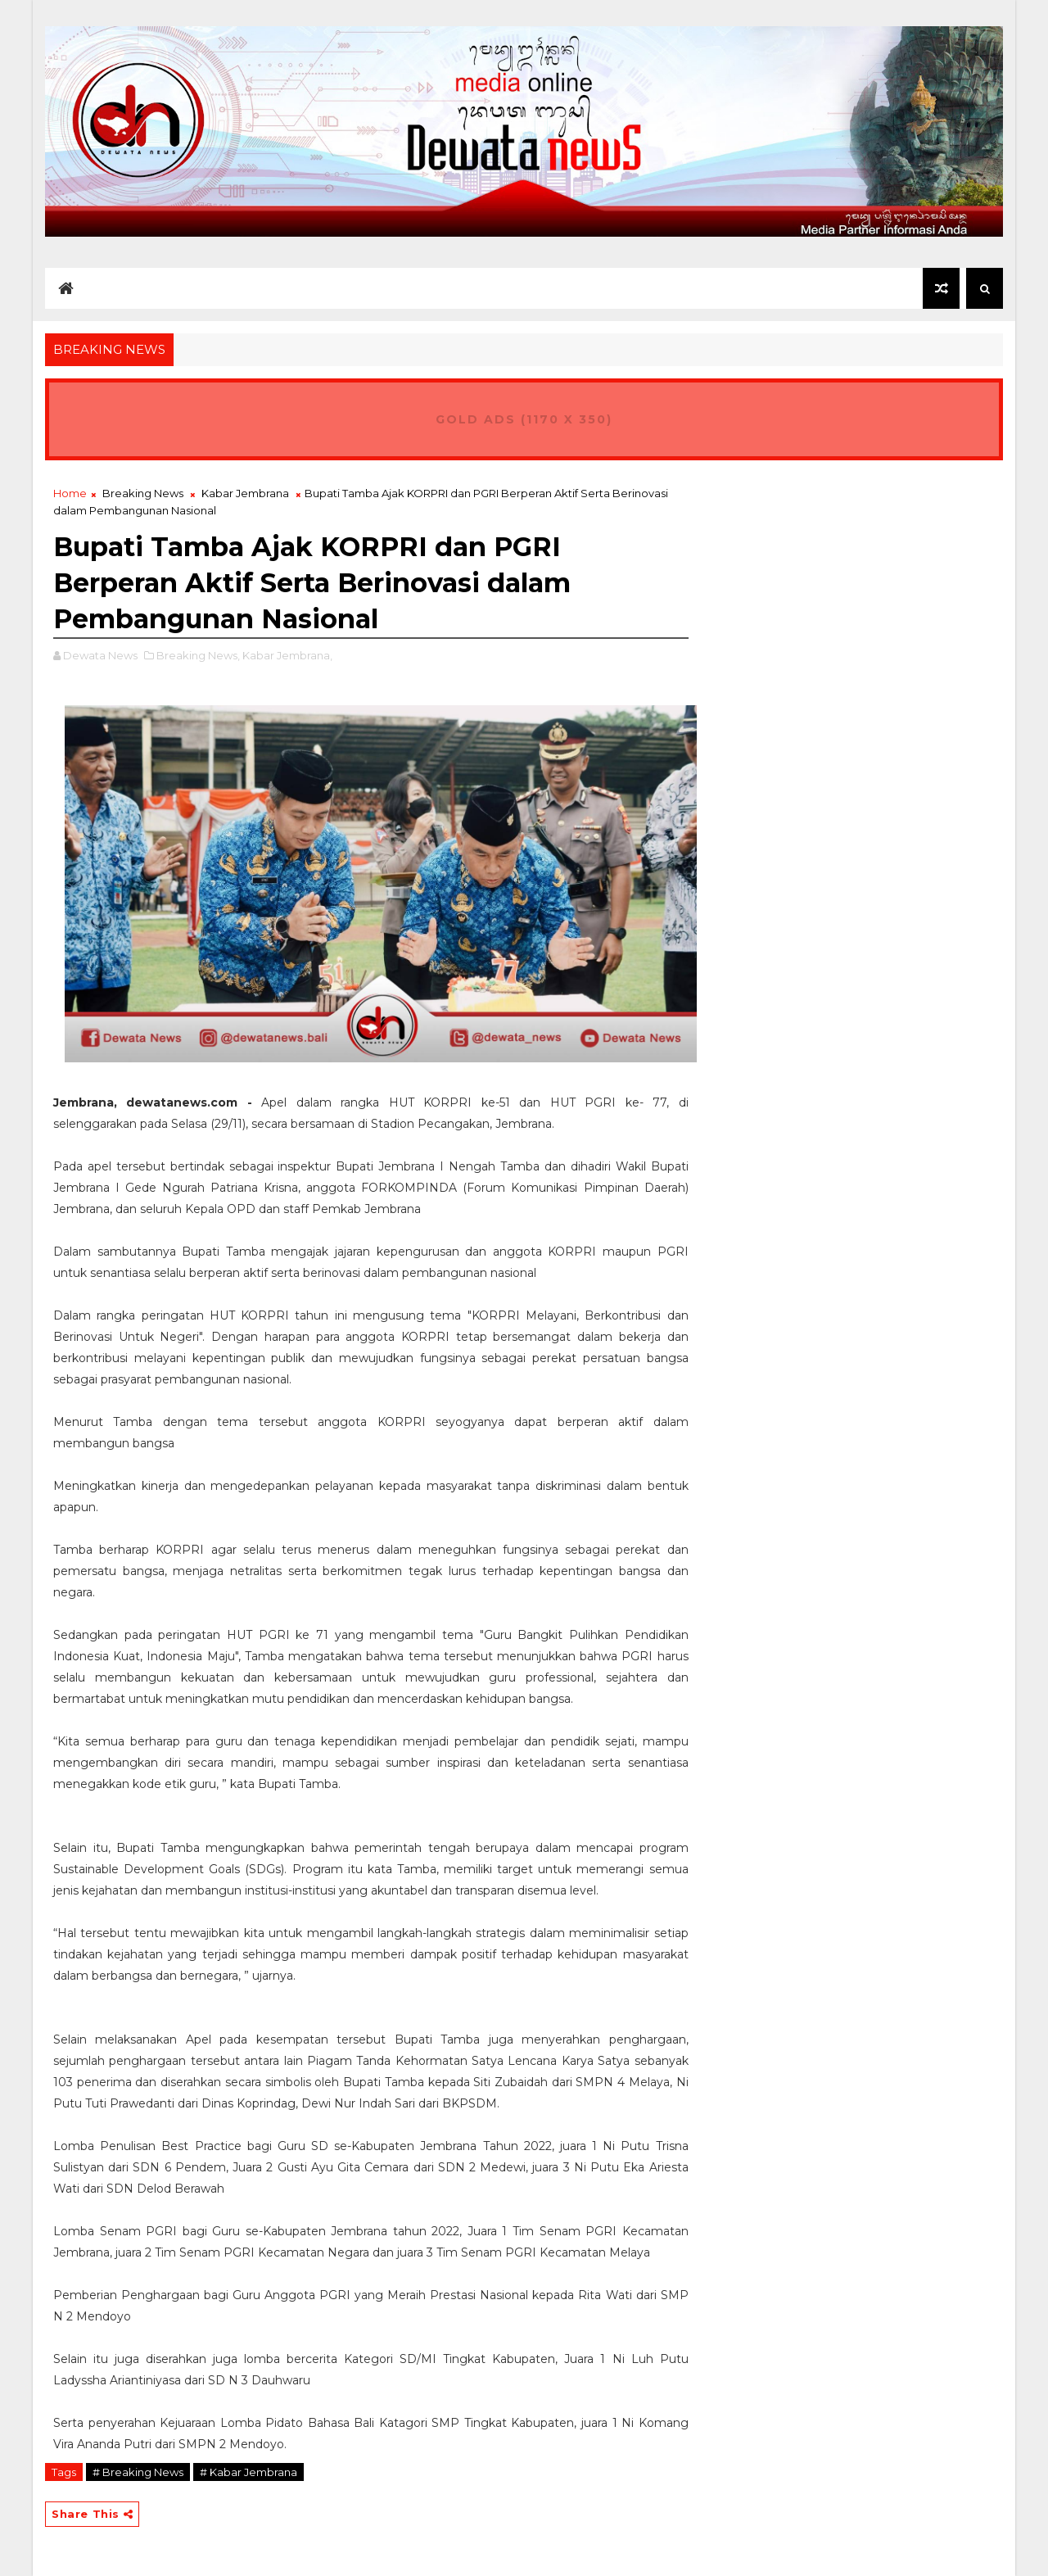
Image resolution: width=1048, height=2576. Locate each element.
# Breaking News (138, 2472)
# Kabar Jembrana (248, 2472)
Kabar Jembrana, (287, 655)
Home (70, 493)
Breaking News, (198, 655)
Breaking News (142, 493)
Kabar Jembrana (245, 493)
